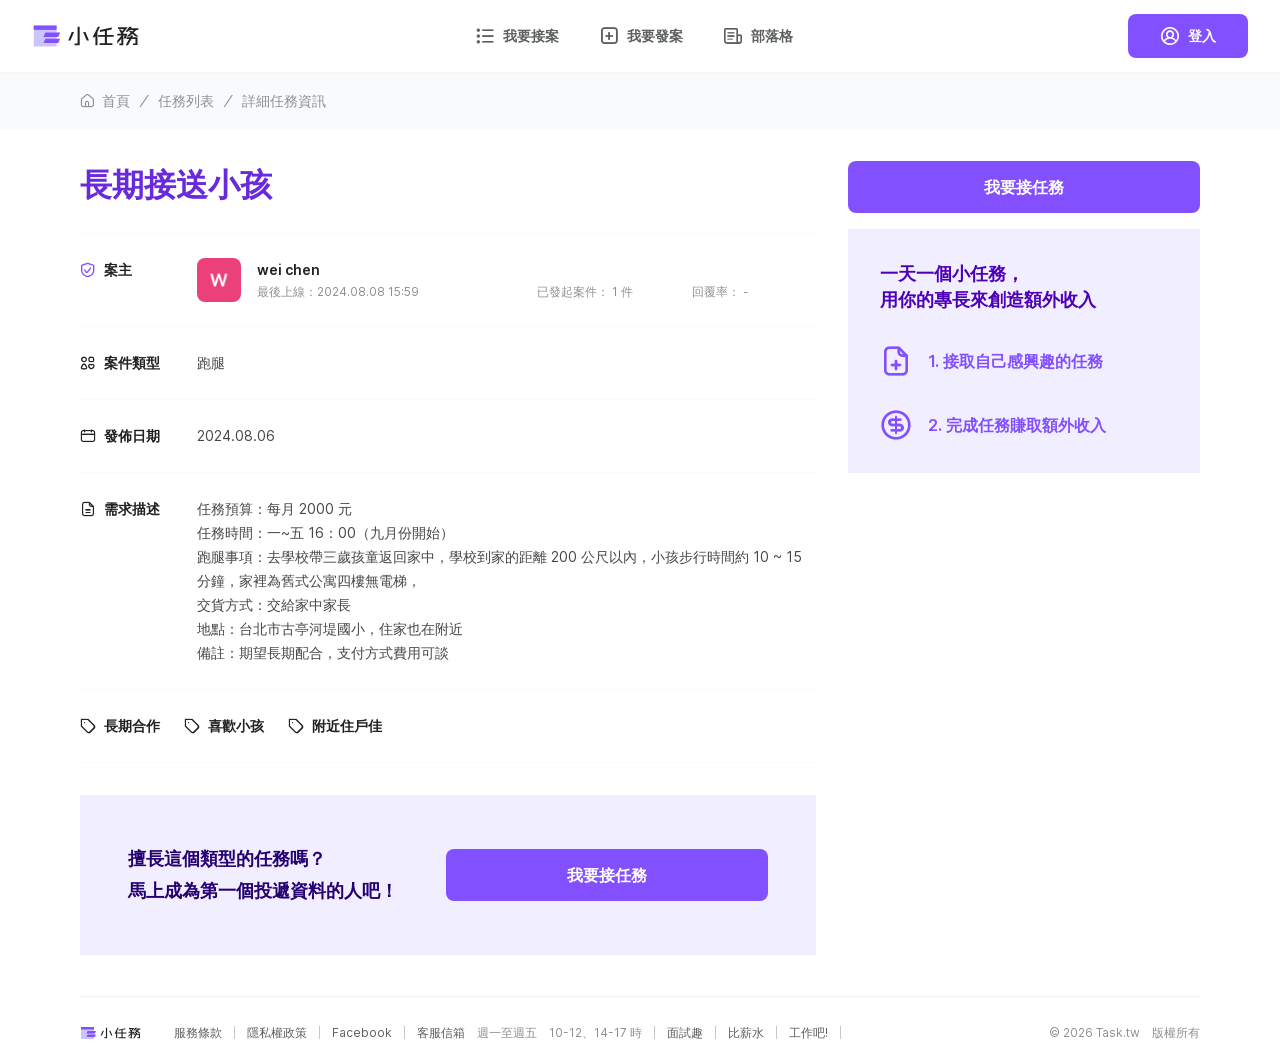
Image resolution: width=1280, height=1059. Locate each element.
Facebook (362, 1033)
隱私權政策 (277, 1033)
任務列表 (186, 100)
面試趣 (685, 1033)
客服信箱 (441, 1033)
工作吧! (808, 1033)
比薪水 (746, 1033)
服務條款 (198, 1033)
